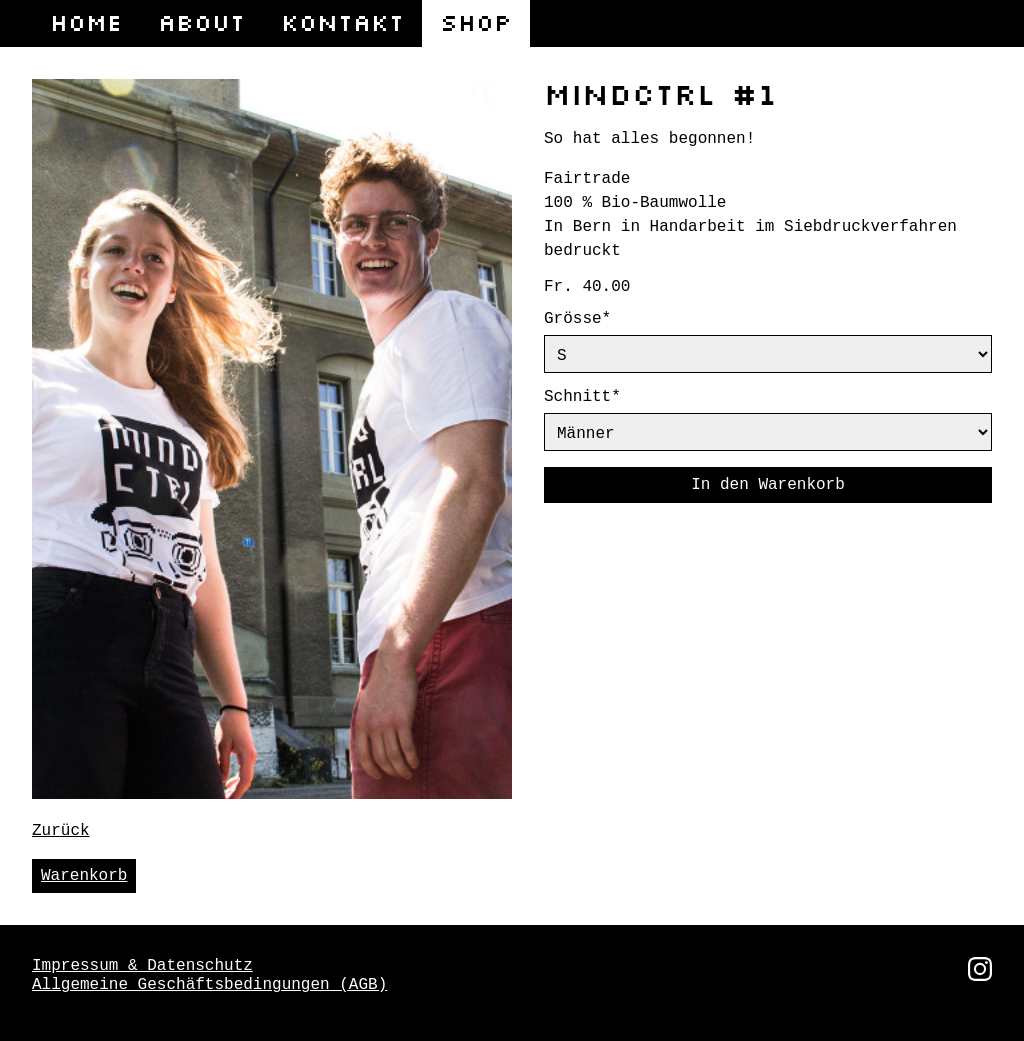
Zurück (61, 829)
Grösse (596, 319)
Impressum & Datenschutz (142, 964)
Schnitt (596, 401)
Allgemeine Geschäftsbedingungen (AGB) (209, 983)
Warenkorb (84, 874)
